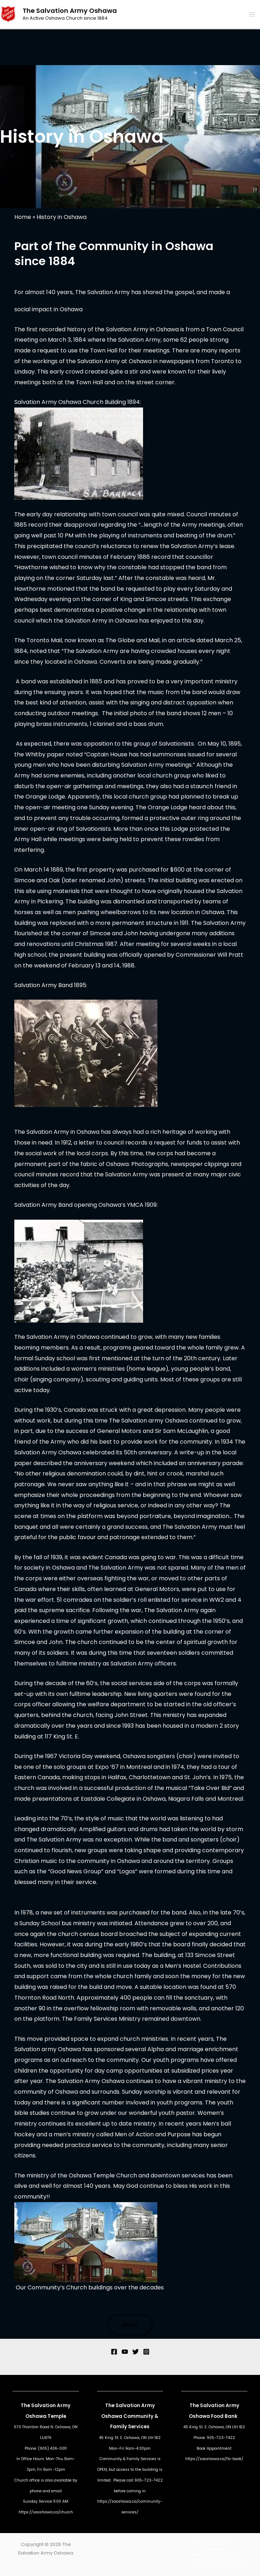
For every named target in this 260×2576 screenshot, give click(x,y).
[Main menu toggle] (252, 14)
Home (22, 217)
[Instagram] (146, 2351)
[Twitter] (135, 2351)
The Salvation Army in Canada (214, 2546)
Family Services (129, 2426)
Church (21, 2480)
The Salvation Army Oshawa (70, 10)
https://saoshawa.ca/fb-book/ (214, 2459)
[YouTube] (125, 2351)
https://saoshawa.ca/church (46, 2512)
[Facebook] (114, 2351)
